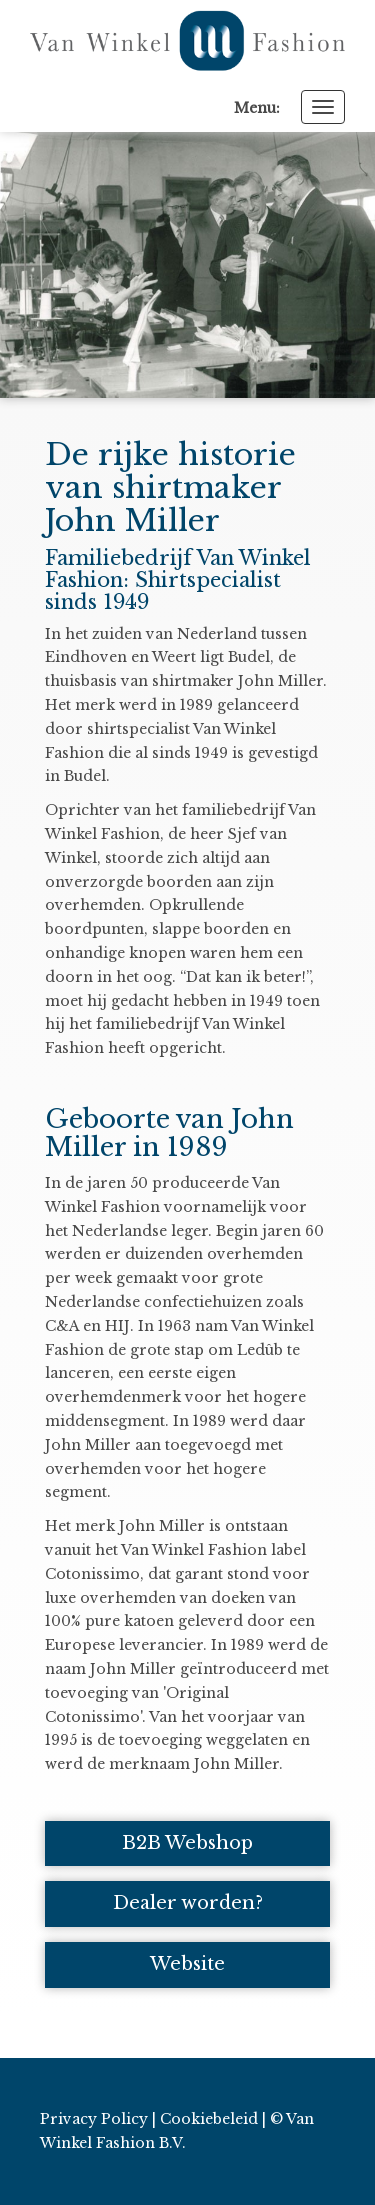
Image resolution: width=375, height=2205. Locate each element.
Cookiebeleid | (213, 2119)
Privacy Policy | (98, 2119)
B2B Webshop (187, 1843)
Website (187, 1964)
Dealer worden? (188, 1903)
